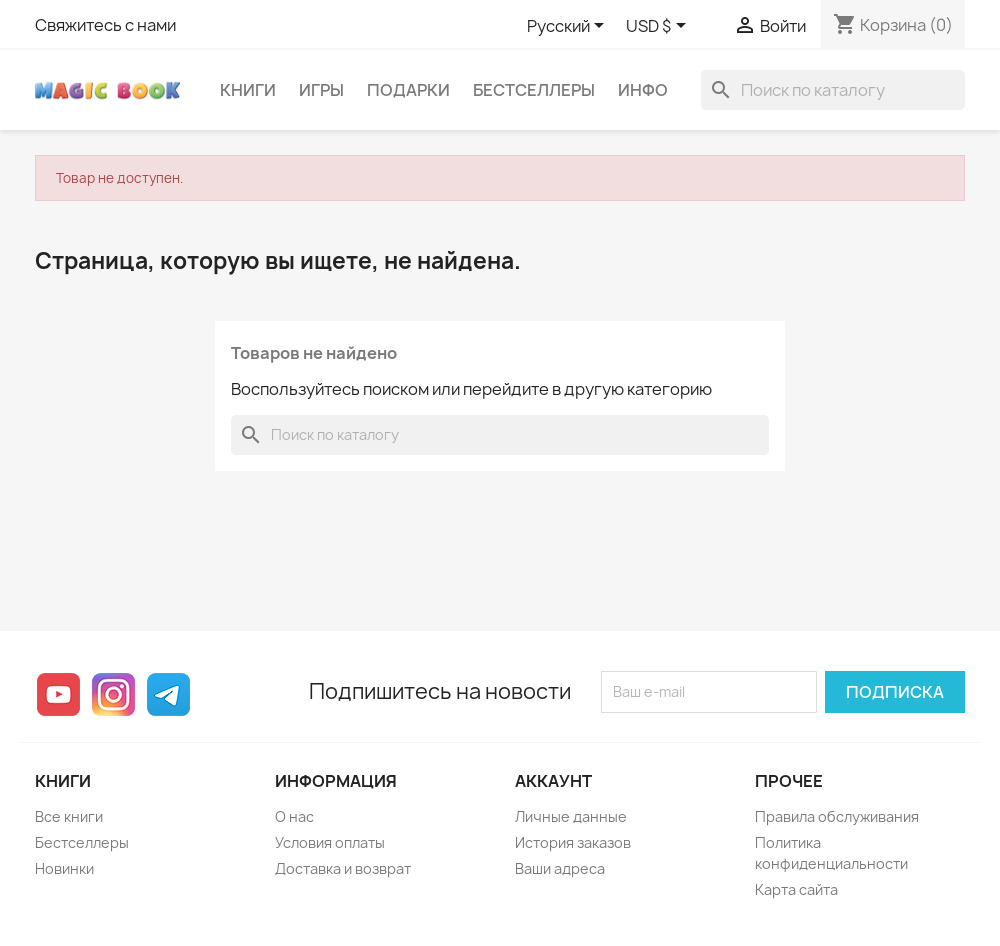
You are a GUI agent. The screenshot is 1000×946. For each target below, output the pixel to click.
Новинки (64, 868)
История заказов (573, 842)
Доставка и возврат (343, 868)
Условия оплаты (330, 842)
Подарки (408, 90)
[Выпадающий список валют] (659, 27)
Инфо (643, 90)
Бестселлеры (534, 90)
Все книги (69, 816)
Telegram (168, 694)
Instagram (113, 694)
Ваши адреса (560, 868)
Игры (321, 90)
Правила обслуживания (837, 816)
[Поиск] (833, 90)
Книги (248, 90)
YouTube (58, 694)
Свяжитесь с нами (105, 25)
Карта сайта (796, 889)
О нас (294, 816)
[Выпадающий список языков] (569, 27)
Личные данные (571, 816)
